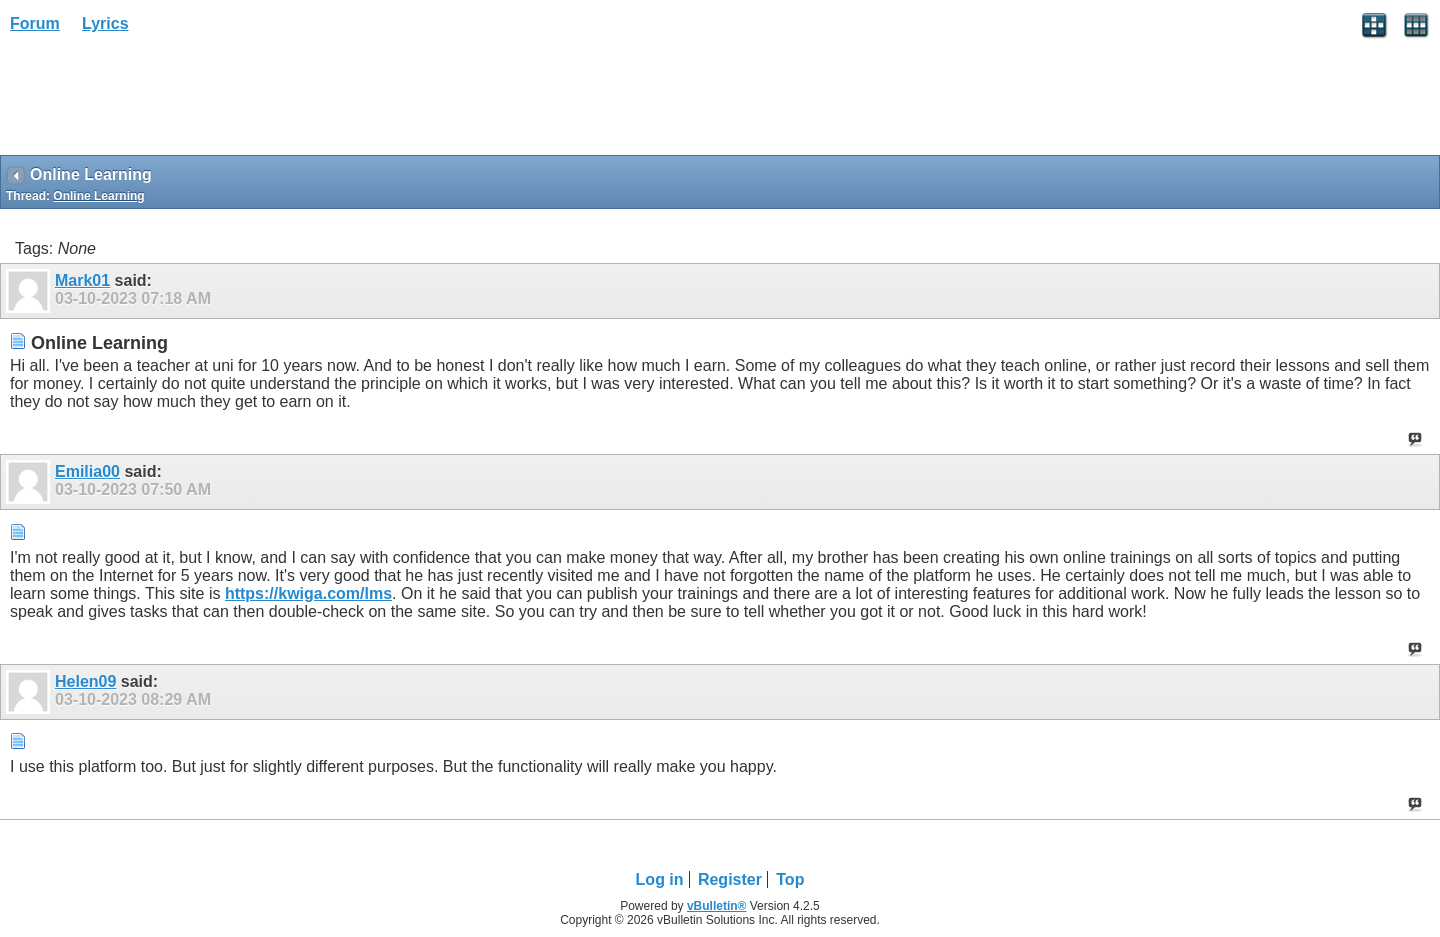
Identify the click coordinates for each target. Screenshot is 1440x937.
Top (790, 879)
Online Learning (98, 196)
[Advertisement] (160, 101)
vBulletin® (717, 906)
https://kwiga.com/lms (308, 593)
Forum (35, 23)
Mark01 (82, 280)
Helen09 (85, 681)
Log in (660, 879)
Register (730, 879)
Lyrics (105, 23)
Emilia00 (87, 471)
